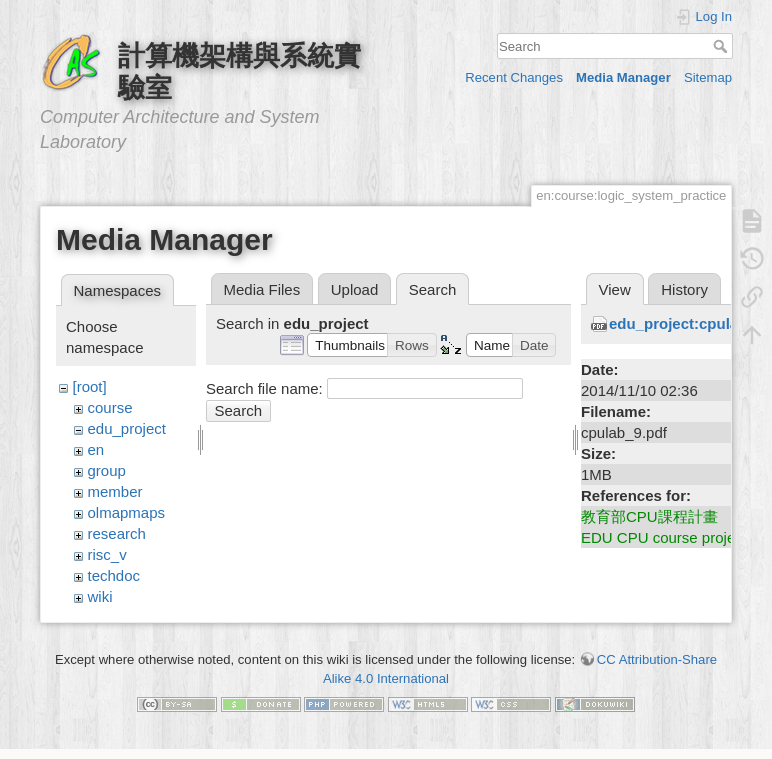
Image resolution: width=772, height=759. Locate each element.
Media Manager (623, 77)
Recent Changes (514, 77)
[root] (90, 386)
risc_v (107, 554)
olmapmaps (127, 512)
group (107, 470)
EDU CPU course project (664, 537)
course (110, 407)
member (115, 491)
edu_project (127, 428)
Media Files (262, 289)
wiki (100, 596)
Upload (355, 289)
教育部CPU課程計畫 (649, 516)
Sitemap (708, 77)
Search (722, 46)
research (117, 533)
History (684, 289)
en (96, 449)
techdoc (114, 575)
